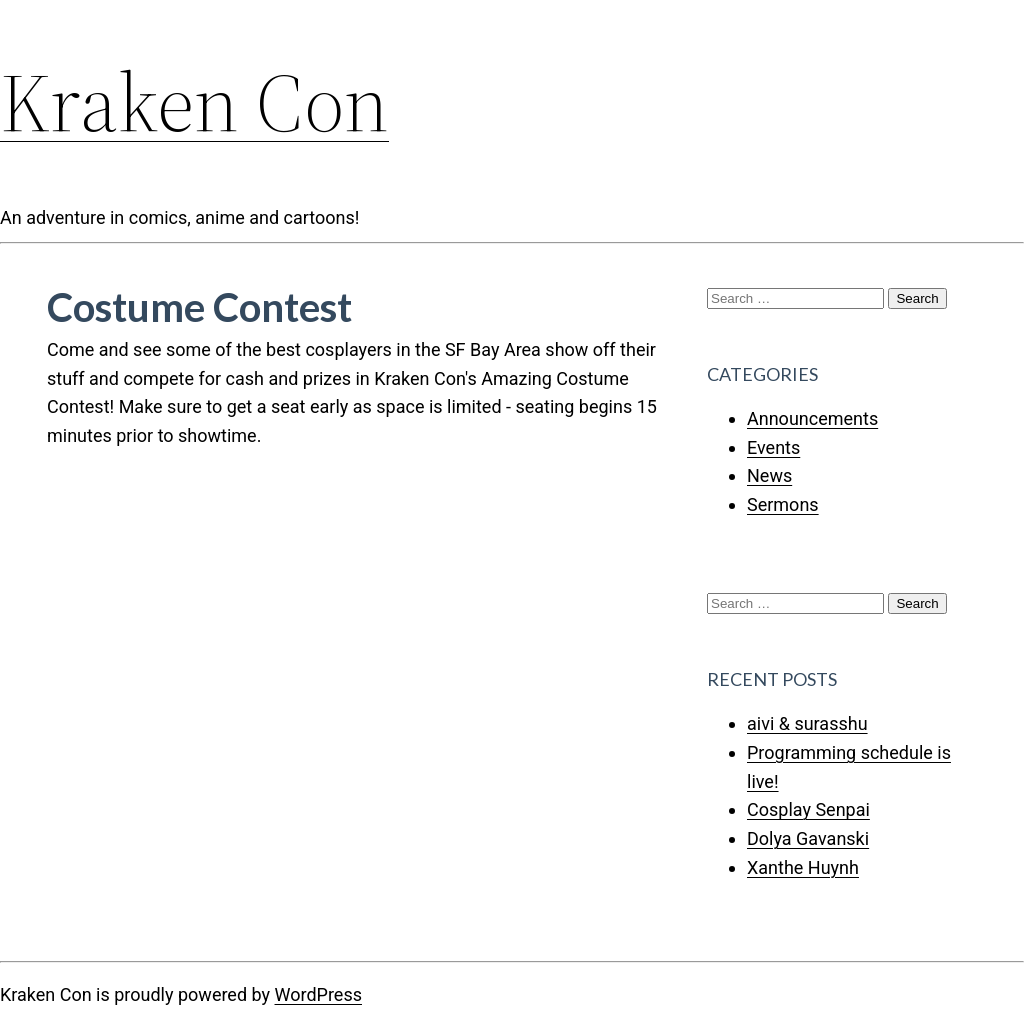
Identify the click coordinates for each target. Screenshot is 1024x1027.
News (769, 475)
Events (773, 447)
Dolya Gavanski (808, 838)
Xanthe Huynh (803, 867)
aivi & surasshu (807, 723)
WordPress (318, 994)
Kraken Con (194, 102)
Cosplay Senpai (808, 809)
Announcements (812, 418)
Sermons (783, 504)
